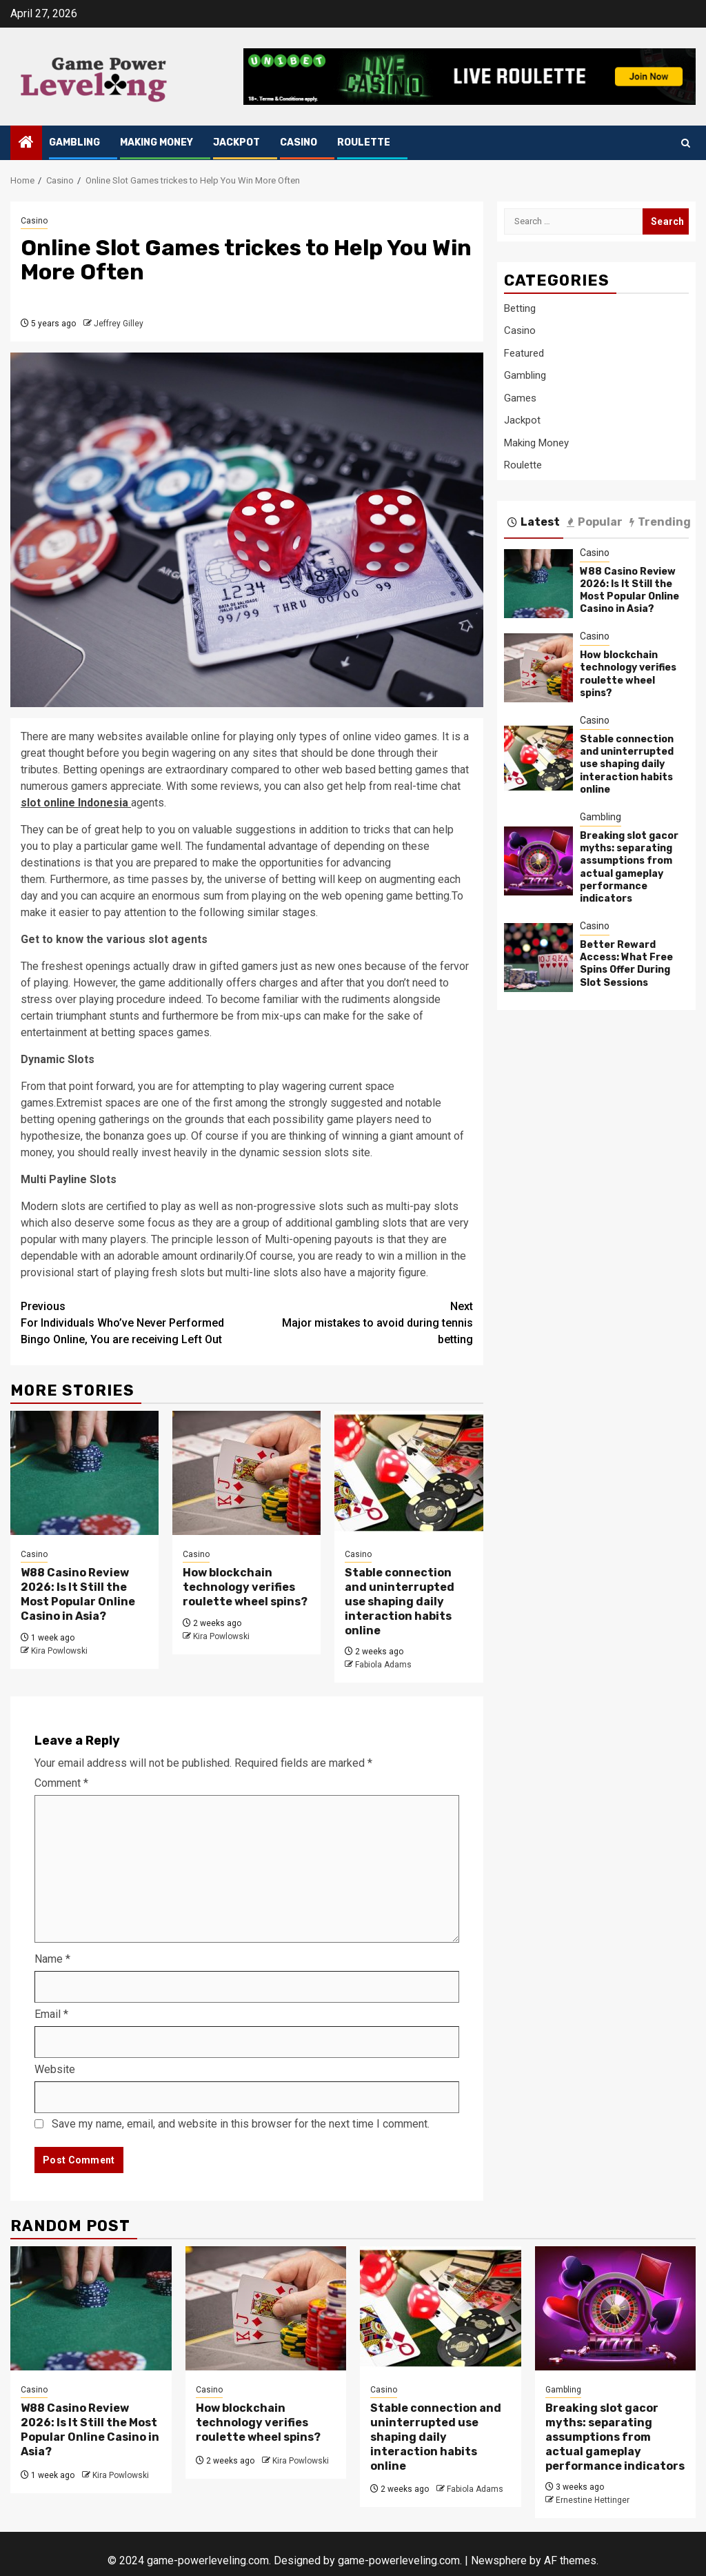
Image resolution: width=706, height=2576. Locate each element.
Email (51, 2014)
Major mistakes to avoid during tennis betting (360, 1322)
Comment (61, 1783)
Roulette (363, 142)
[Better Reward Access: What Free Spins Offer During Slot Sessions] (538, 957)
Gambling (74, 142)
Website (54, 2069)
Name (52, 1958)
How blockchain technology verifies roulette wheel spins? (245, 1587)
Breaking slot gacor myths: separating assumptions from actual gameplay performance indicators (629, 867)
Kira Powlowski (59, 1651)
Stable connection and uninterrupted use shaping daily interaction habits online (399, 1601)
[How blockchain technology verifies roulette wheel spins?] (246, 1473)
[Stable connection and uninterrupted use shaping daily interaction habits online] (408, 1473)
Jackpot (236, 142)
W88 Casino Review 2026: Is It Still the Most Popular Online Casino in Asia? (78, 1594)
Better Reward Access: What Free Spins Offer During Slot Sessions (626, 964)
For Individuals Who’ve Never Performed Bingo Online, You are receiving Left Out (134, 1322)
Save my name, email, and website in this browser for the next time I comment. (241, 2123)
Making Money (156, 142)
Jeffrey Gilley (118, 323)
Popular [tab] (595, 522)
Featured (524, 353)
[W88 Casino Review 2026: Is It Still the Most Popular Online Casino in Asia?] (84, 1473)
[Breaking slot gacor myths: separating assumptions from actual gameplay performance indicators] (538, 860)
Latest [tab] (533, 522)
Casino (298, 142)
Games (520, 398)
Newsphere (499, 2560)
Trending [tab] (660, 522)
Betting (520, 308)
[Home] (26, 143)
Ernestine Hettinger (592, 2500)
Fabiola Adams (383, 1665)
